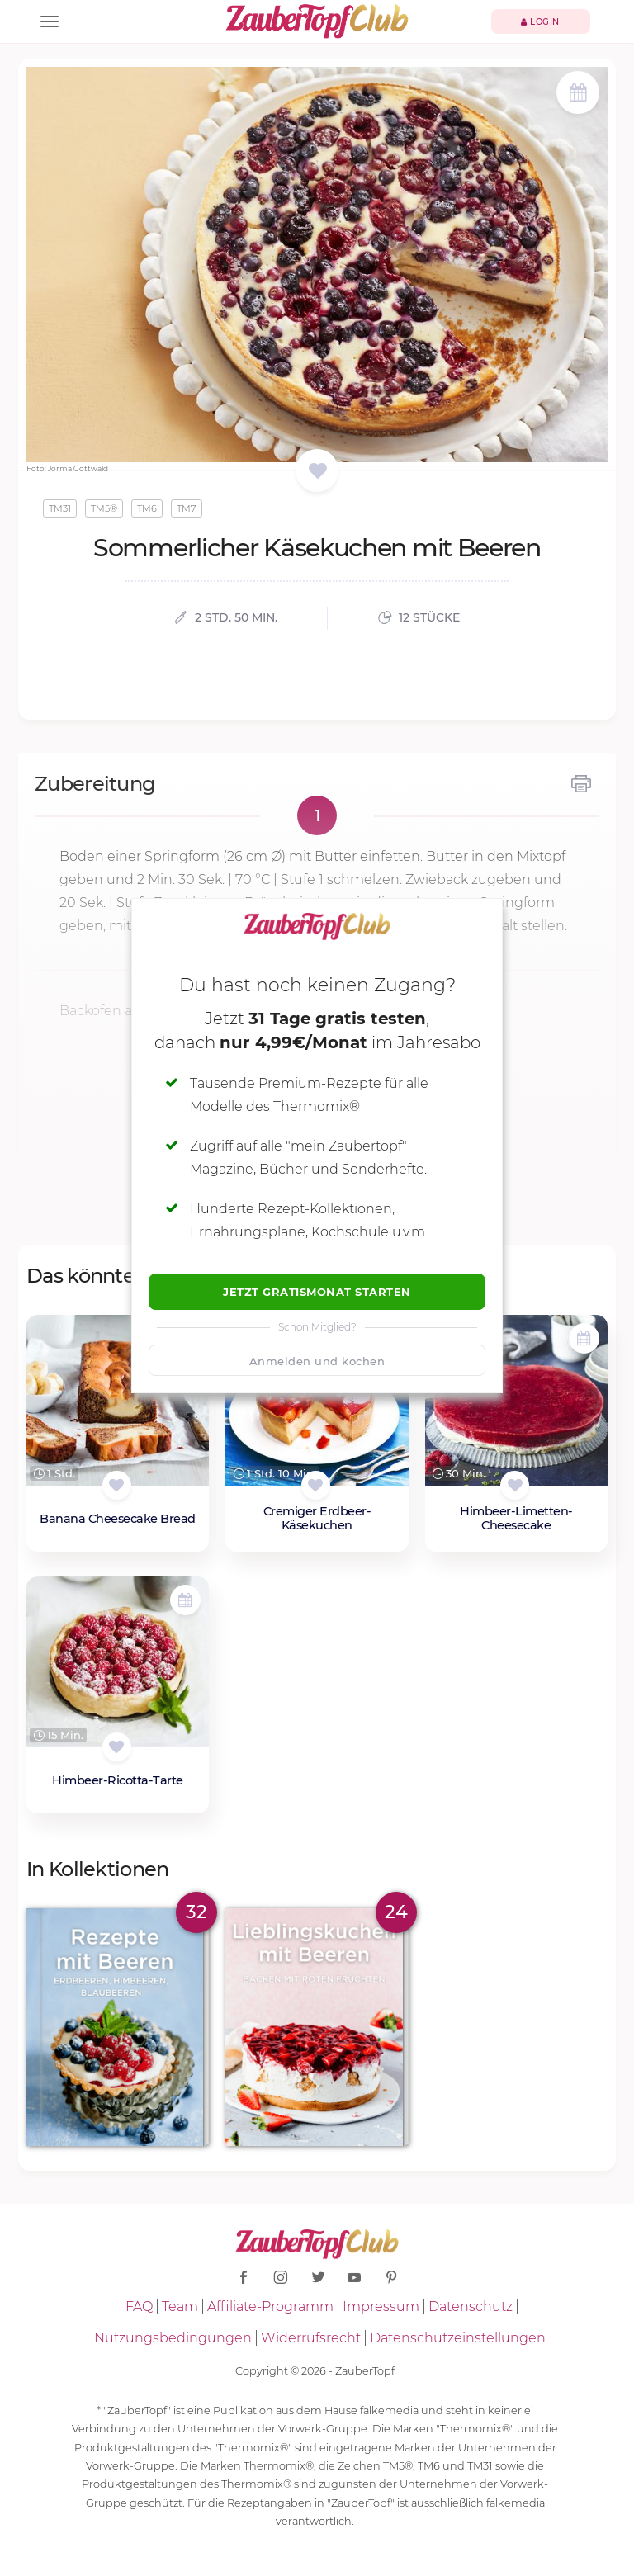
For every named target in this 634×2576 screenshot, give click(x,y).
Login (540, 22)
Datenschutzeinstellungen (458, 2338)
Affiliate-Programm (270, 2306)
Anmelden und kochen (317, 1361)
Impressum (381, 2306)
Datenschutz (470, 2306)
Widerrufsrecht (311, 2338)
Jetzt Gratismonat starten (317, 1291)
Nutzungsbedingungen (173, 2338)
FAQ (139, 2306)
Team (180, 2306)
